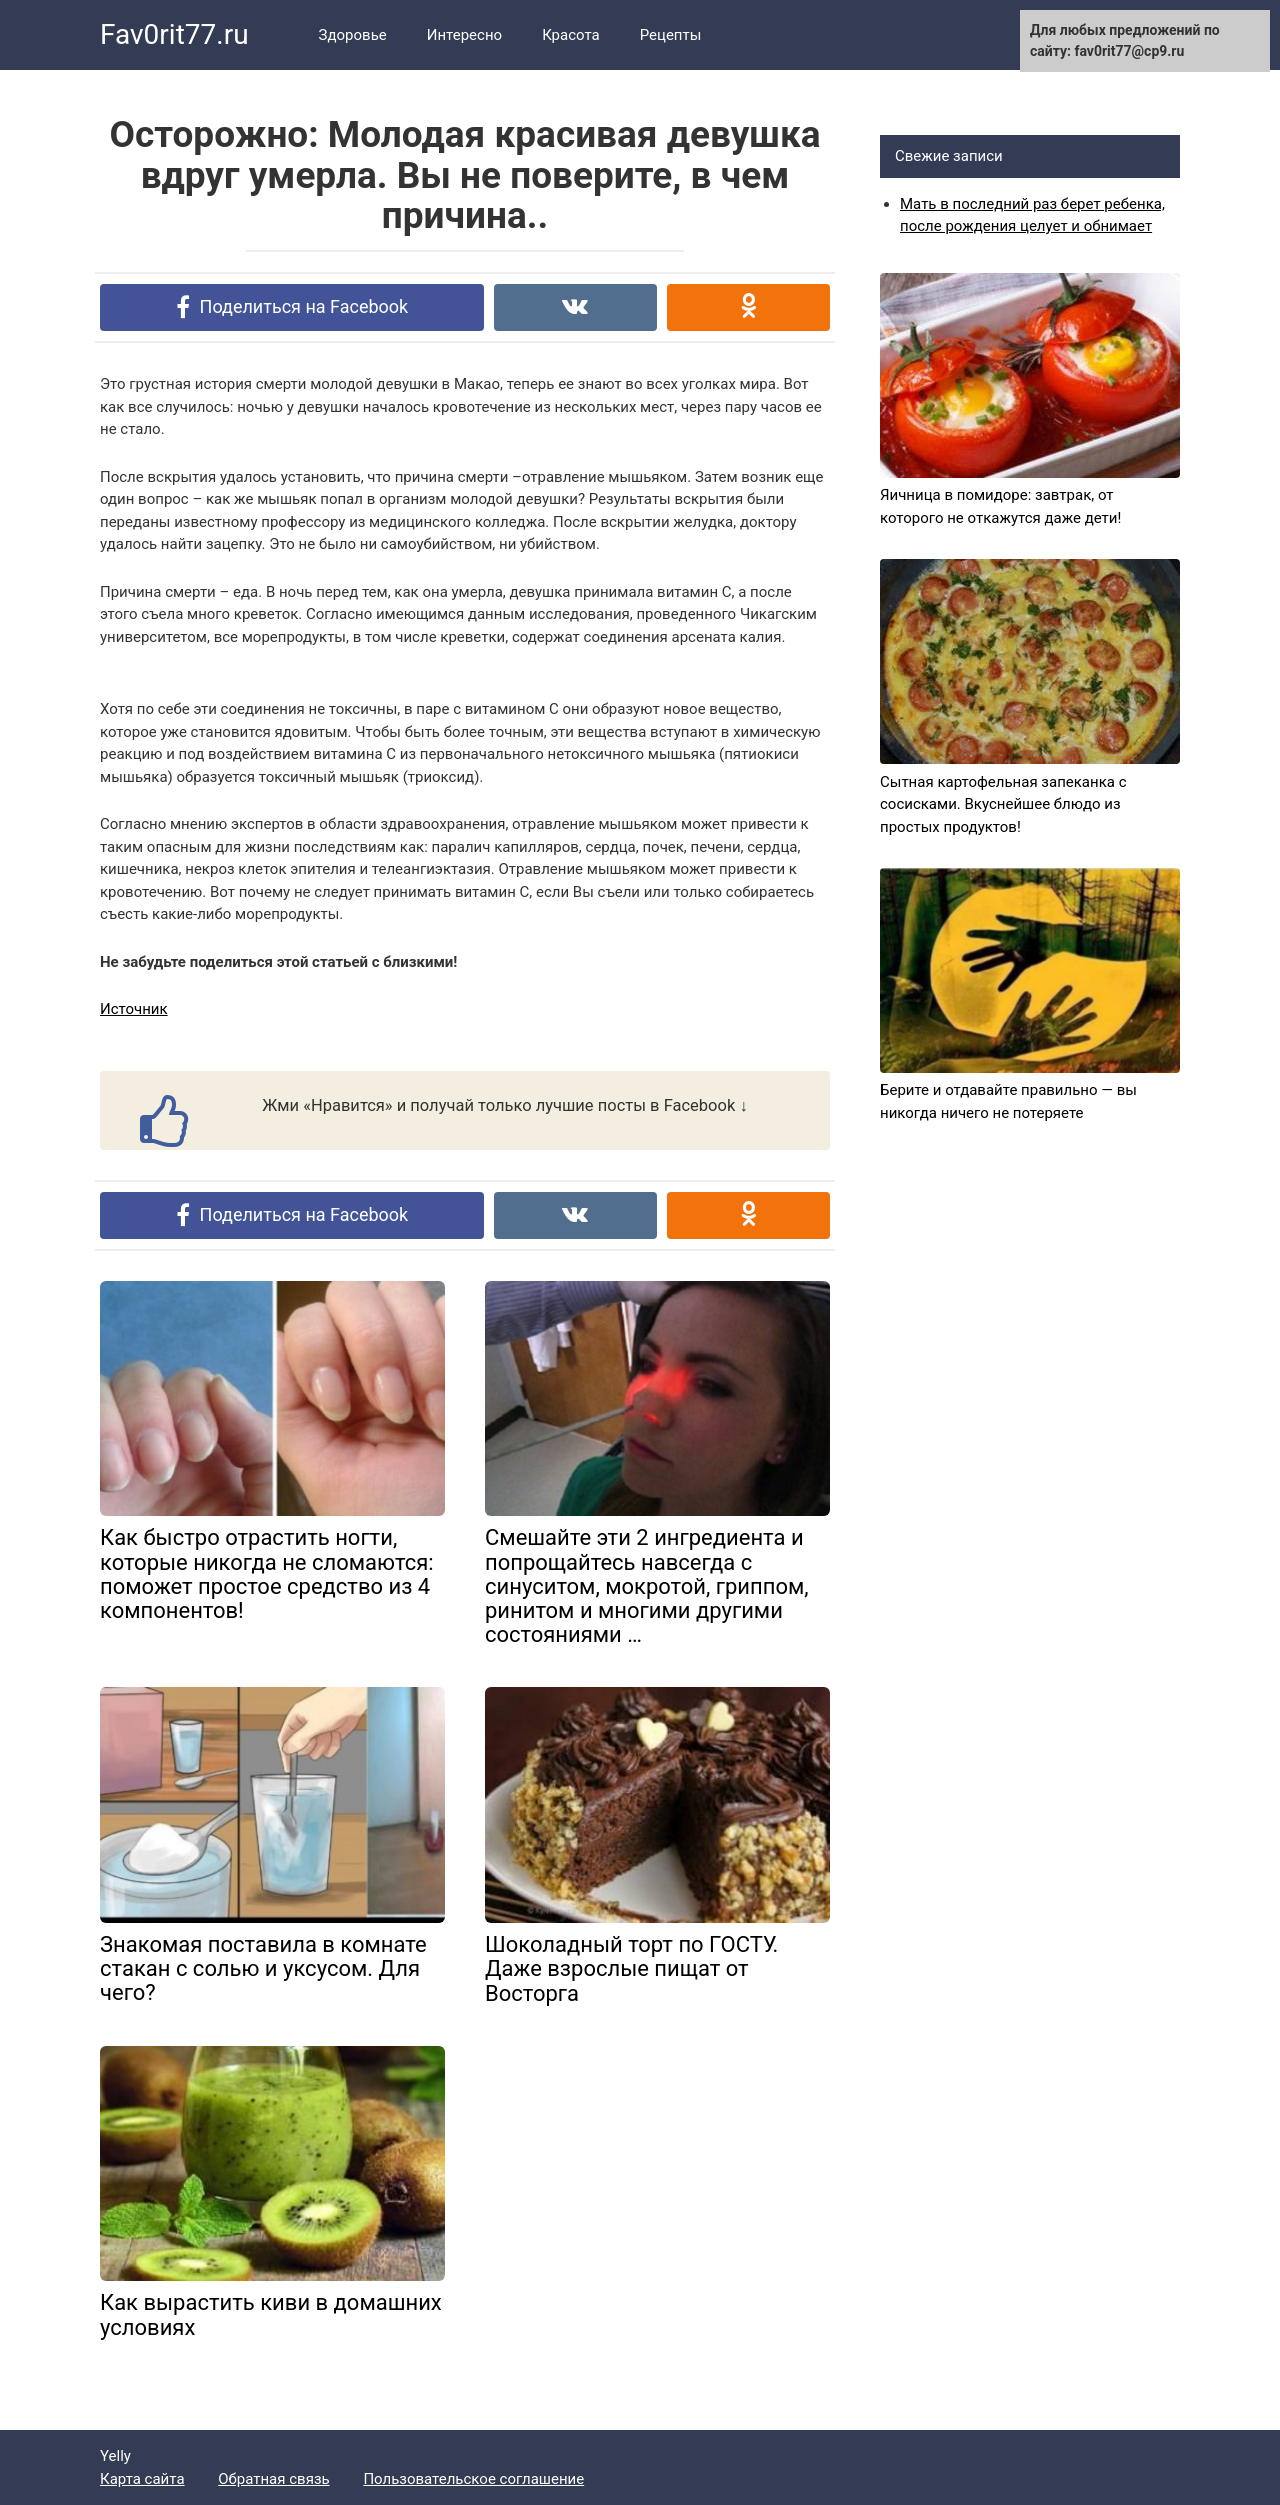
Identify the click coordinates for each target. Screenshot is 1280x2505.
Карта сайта (142, 2479)
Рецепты (671, 35)
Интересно (464, 35)
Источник (134, 1009)
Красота (571, 35)
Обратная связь (273, 2479)
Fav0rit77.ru (174, 34)
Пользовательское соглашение (473, 2479)
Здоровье (353, 35)
